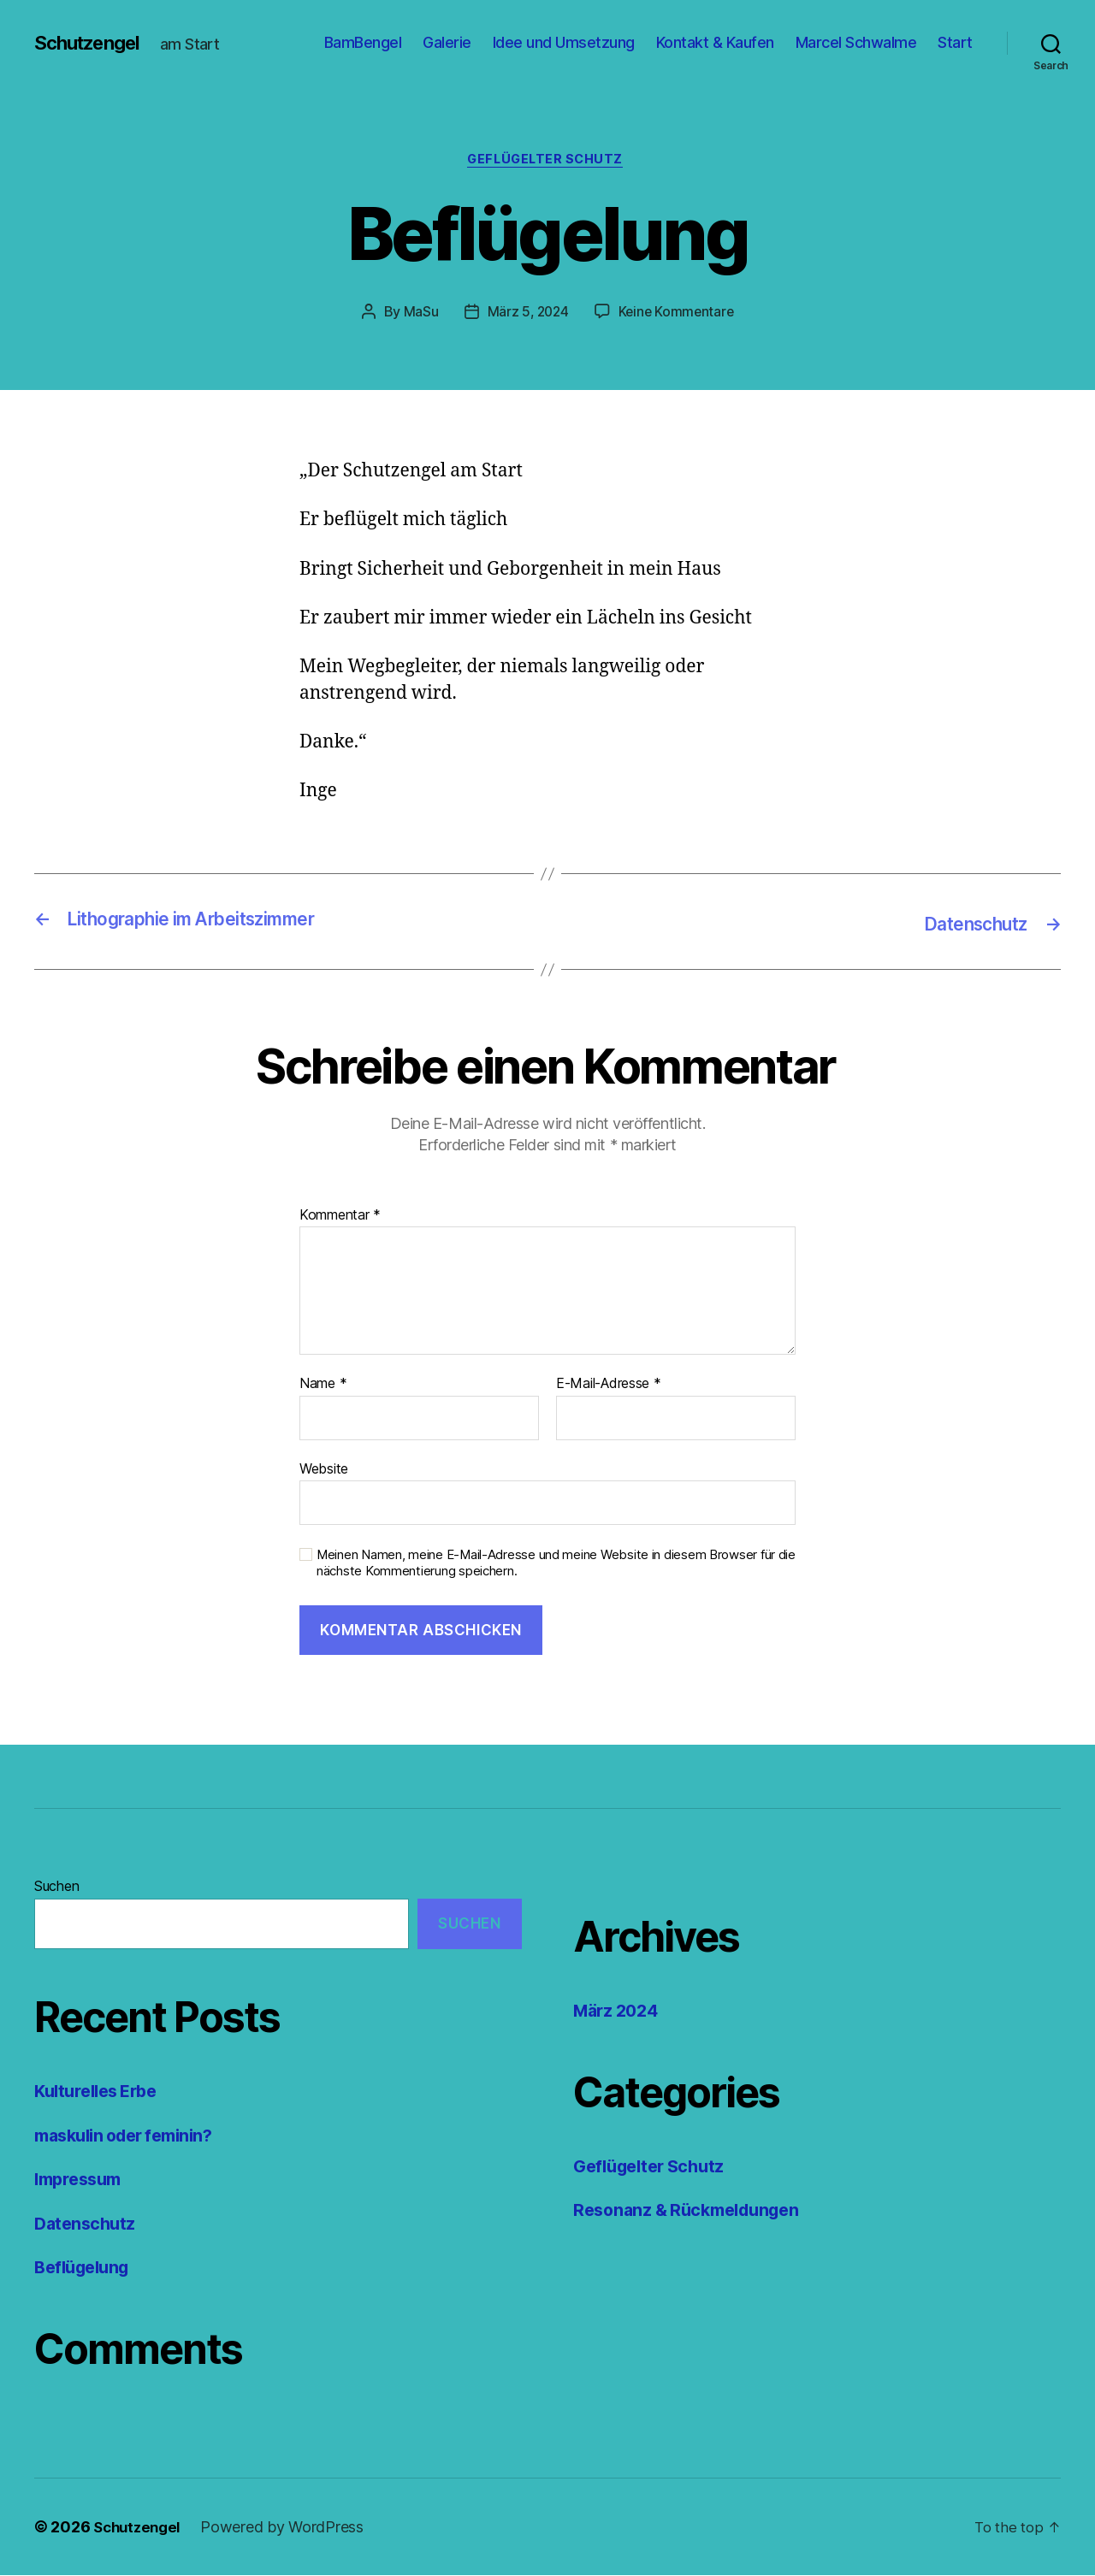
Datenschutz (86, 2224)
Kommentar (340, 1216)
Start (955, 42)
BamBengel (363, 42)
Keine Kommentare (678, 313)
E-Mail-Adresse (608, 1385)
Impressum (81, 2180)
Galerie (447, 42)
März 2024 (619, 2012)
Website (323, 1470)
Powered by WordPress (288, 2528)
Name (322, 1385)
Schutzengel (92, 42)
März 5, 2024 (526, 313)
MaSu (417, 313)
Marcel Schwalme (856, 42)
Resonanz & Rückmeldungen (694, 2211)
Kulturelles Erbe (101, 2092)
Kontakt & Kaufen (715, 42)
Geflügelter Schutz (548, 161)
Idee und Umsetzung (564, 42)
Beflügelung (85, 2268)
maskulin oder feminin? (131, 2136)
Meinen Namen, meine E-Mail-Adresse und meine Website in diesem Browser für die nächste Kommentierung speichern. (556, 1564)
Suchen (56, 1887)
